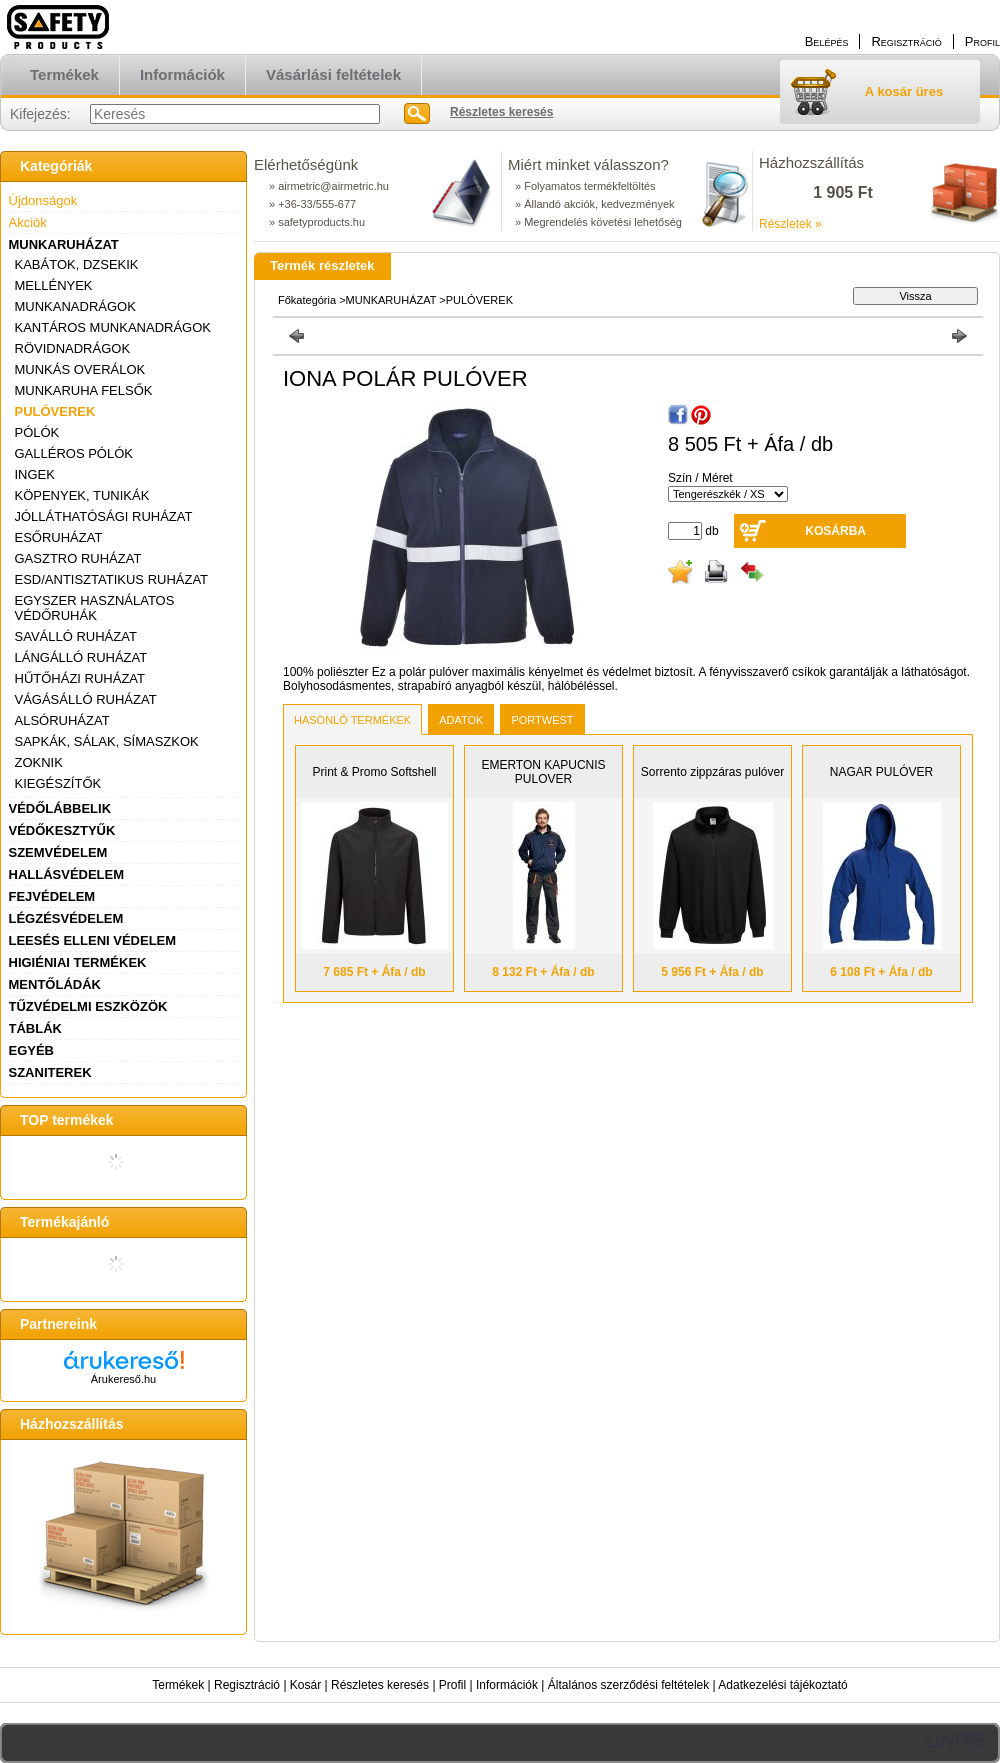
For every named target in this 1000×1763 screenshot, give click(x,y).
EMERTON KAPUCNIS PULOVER (543, 772)
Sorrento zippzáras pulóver (712, 772)
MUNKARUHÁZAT (64, 244)
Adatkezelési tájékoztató (782, 1685)
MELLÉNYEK (54, 285)
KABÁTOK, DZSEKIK (77, 264)
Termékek (178, 1685)
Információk (507, 1685)
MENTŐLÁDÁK (55, 984)
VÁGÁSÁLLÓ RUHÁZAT (86, 699)
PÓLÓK (37, 432)
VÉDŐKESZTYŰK (62, 830)
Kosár (305, 1685)
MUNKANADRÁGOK (75, 306)
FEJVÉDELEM (52, 896)
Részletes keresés (380, 1685)
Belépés (827, 41)
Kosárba (835, 531)
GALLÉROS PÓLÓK (74, 453)
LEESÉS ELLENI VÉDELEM (93, 940)
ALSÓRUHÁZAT (62, 720)
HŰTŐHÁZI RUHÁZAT (80, 678)
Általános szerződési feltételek (628, 1685)
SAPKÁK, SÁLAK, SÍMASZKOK (107, 741)
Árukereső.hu (123, 1379)
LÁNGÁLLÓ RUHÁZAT (81, 657)
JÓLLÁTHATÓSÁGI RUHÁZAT (104, 516)
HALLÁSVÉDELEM (67, 874)
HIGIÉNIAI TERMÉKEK (78, 962)
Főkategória (307, 300)
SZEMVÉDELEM (58, 852)
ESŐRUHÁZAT (59, 537)
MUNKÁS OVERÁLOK (80, 369)
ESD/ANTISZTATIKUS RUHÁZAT (112, 579)
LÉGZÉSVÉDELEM (66, 918)
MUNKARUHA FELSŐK (84, 390)
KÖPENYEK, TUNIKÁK (82, 495)
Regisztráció (247, 1685)
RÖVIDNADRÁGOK (73, 348)
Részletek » (790, 224)
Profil (452, 1685)
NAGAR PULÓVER (881, 772)
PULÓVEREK (55, 411)
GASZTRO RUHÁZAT (78, 558)
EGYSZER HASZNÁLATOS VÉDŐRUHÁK (95, 608)
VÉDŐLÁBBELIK (60, 808)
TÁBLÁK (35, 1028)
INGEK (35, 474)
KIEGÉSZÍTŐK (58, 783)
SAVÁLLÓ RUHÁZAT (76, 636)
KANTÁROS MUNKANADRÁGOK (113, 327)
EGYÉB (32, 1050)
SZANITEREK (50, 1072)
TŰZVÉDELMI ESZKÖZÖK (88, 1006)
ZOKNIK (39, 762)
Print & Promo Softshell (374, 772)
